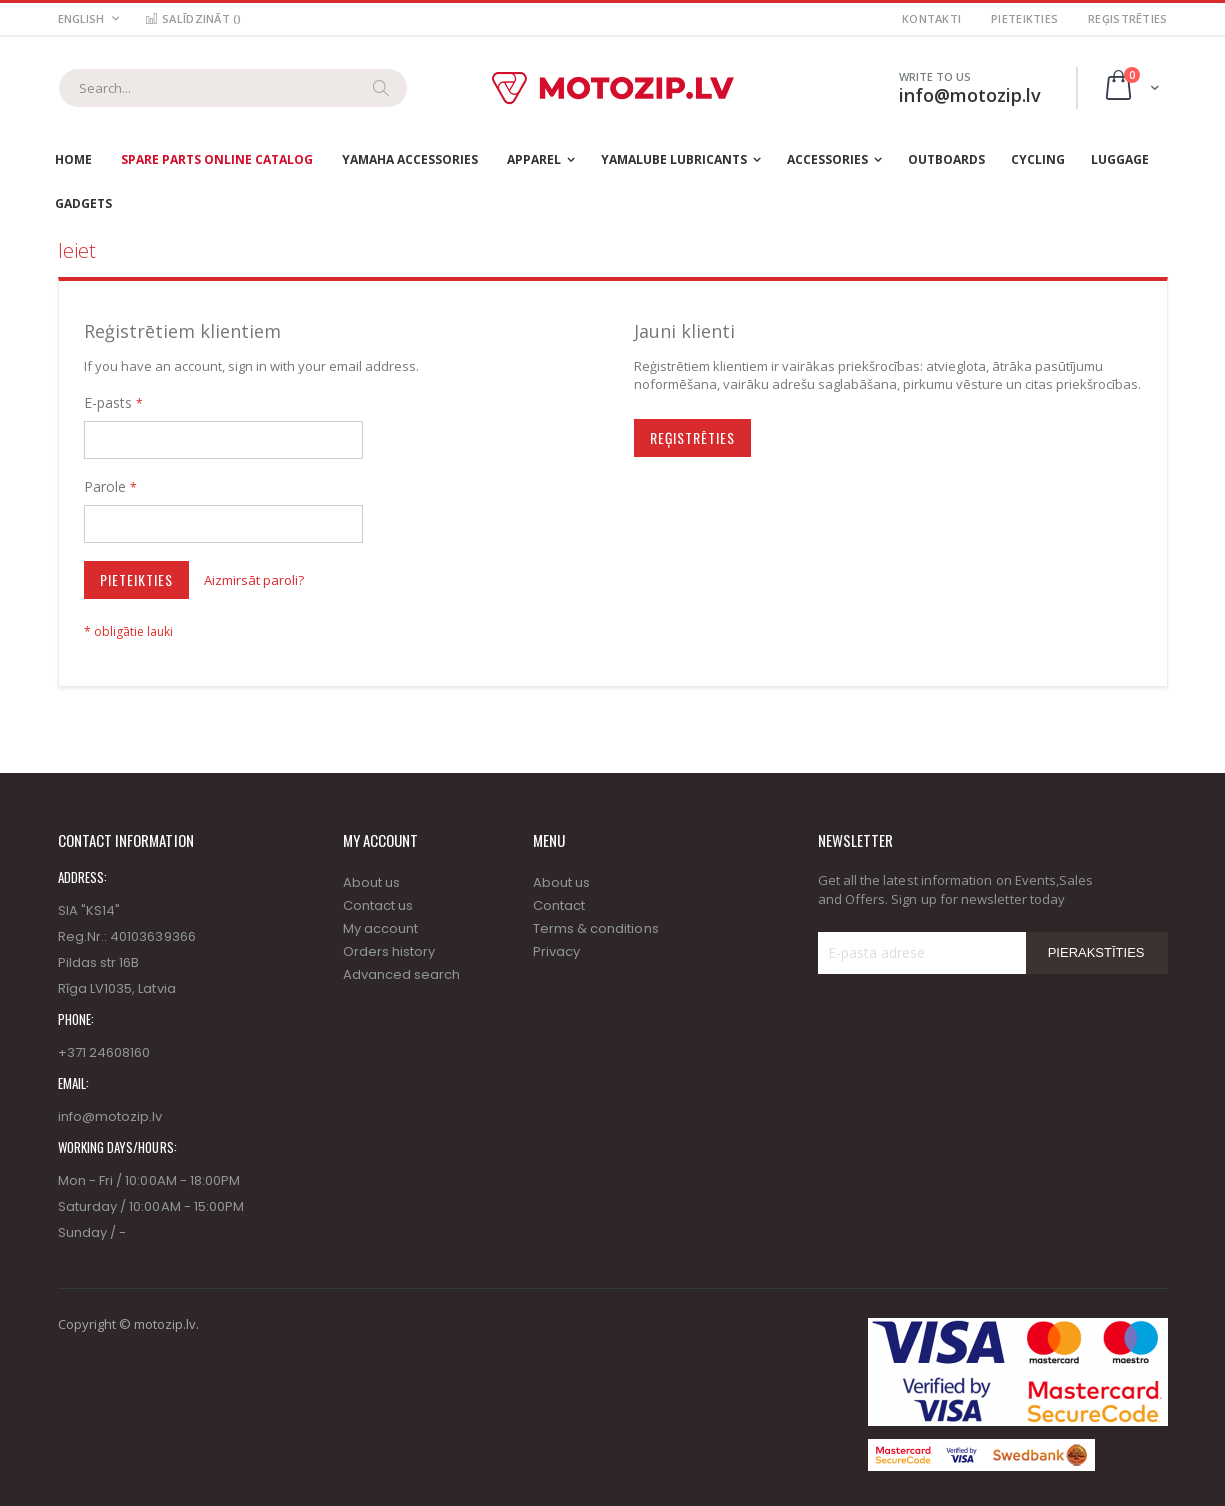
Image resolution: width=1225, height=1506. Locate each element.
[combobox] (233, 88)
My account (381, 928)
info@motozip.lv (110, 1116)
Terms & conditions (596, 928)
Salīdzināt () (193, 18)
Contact (559, 905)
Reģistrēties (1127, 18)
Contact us (378, 905)
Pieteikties (1024, 18)
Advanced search (402, 974)
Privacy (556, 951)
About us (372, 882)
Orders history (389, 951)
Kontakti (931, 18)
